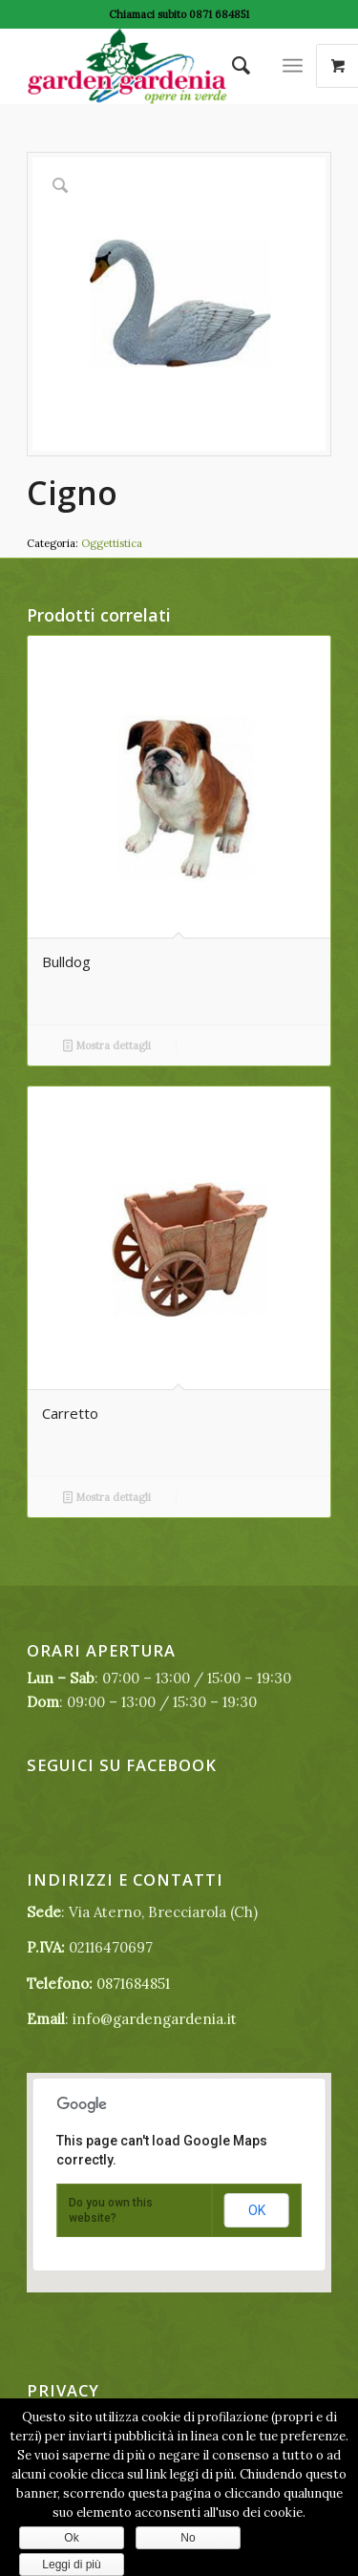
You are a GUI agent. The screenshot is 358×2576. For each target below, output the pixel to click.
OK (256, 2210)
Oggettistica (111, 543)
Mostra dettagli (107, 1045)
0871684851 (133, 1983)
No (187, 2537)
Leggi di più (71, 2564)
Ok (71, 2537)
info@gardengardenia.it (155, 2019)
